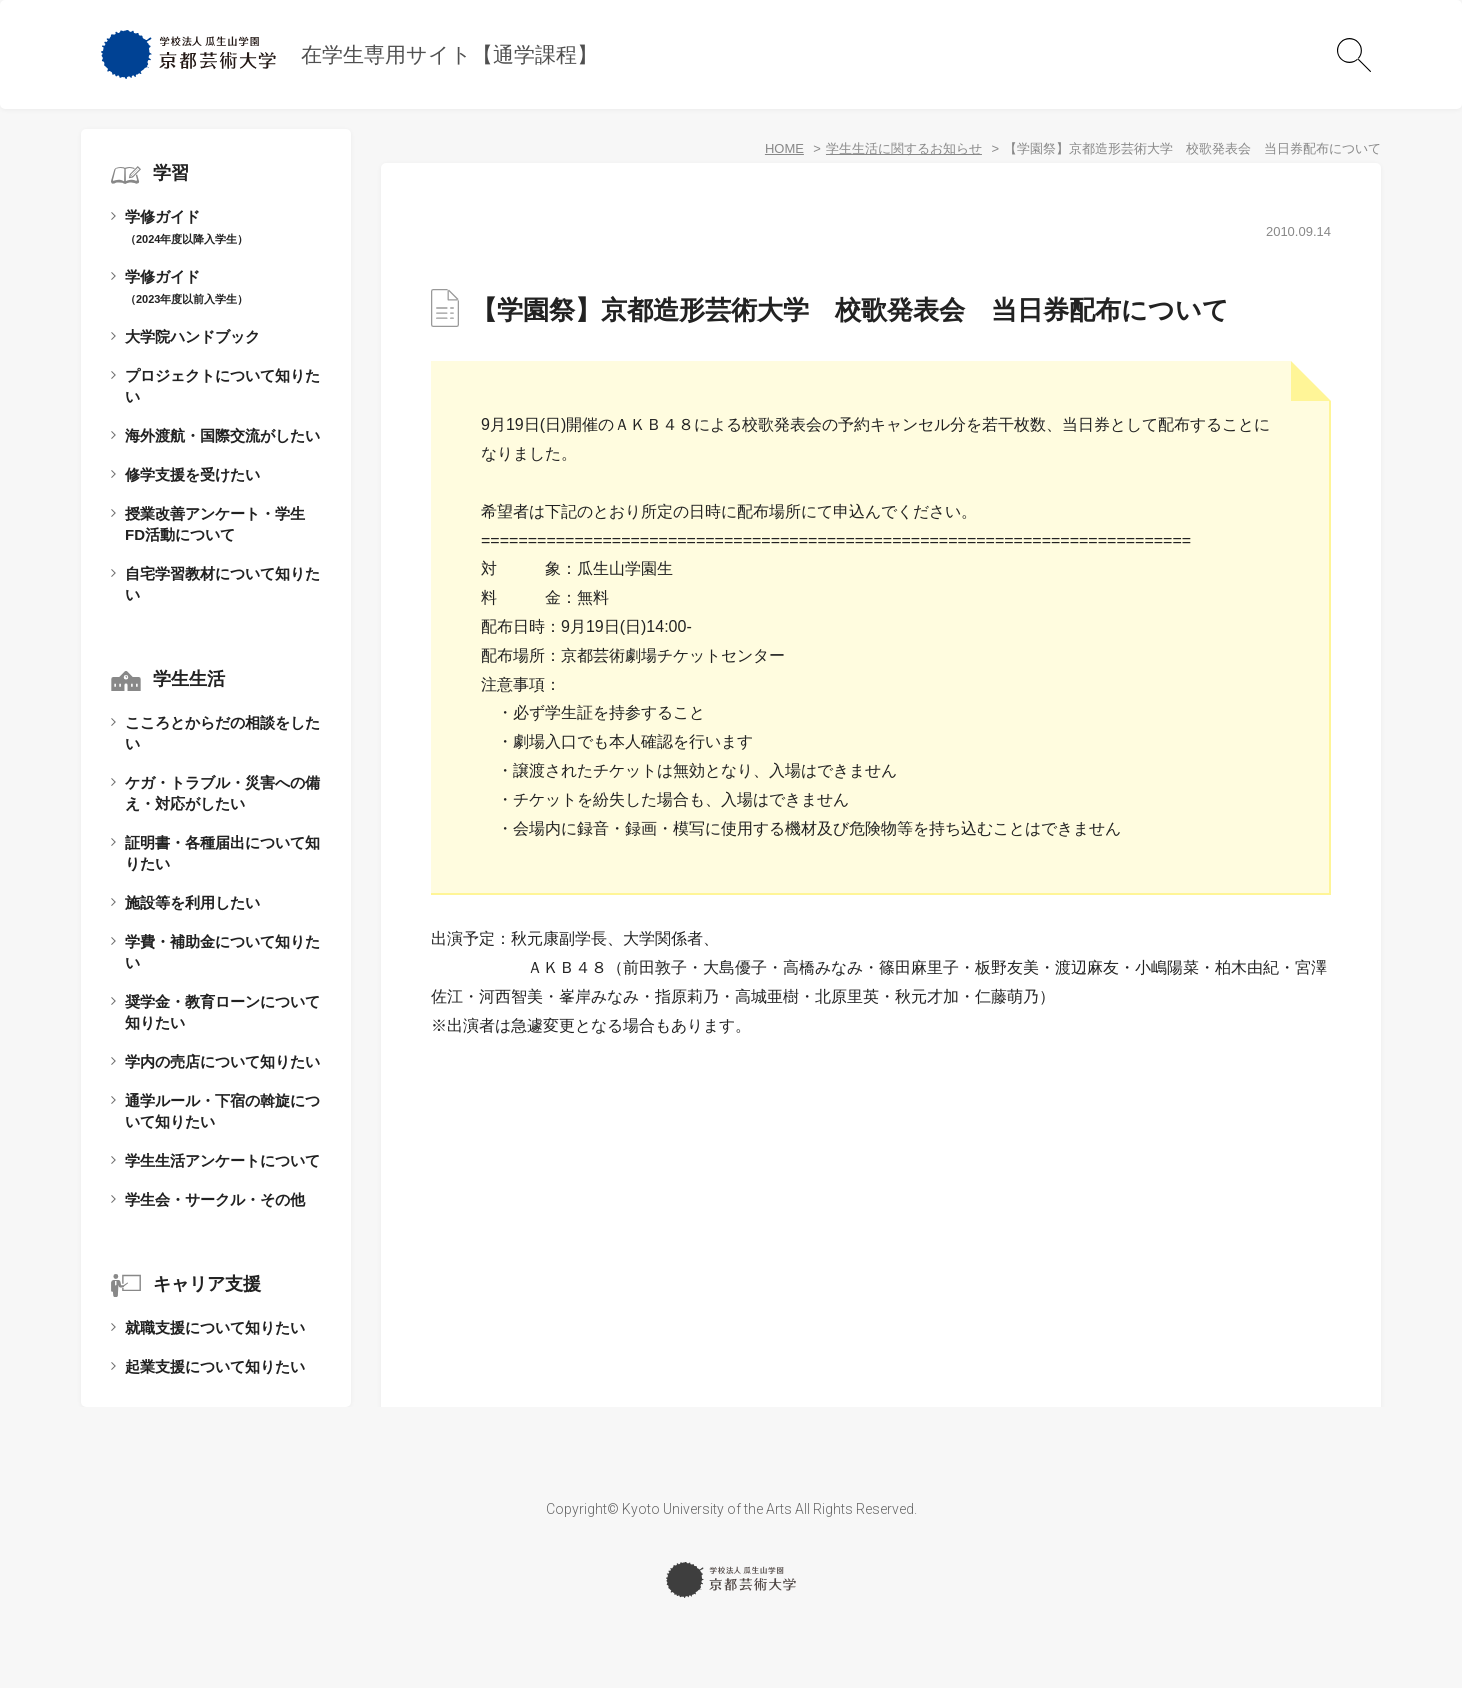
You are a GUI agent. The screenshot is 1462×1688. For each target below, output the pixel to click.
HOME (784, 148)
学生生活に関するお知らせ (904, 148)
